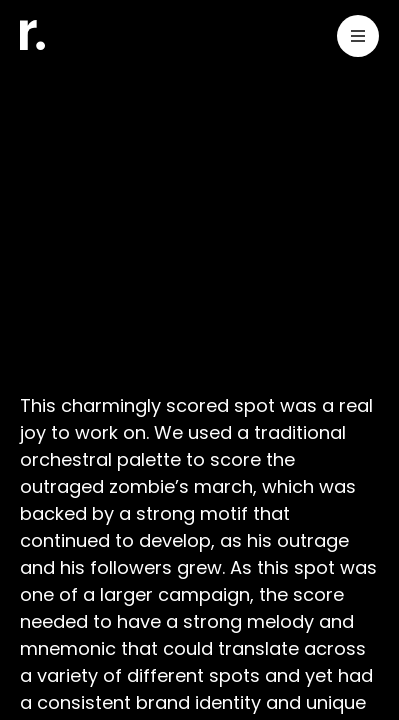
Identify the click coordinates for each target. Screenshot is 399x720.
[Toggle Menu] (358, 39)
